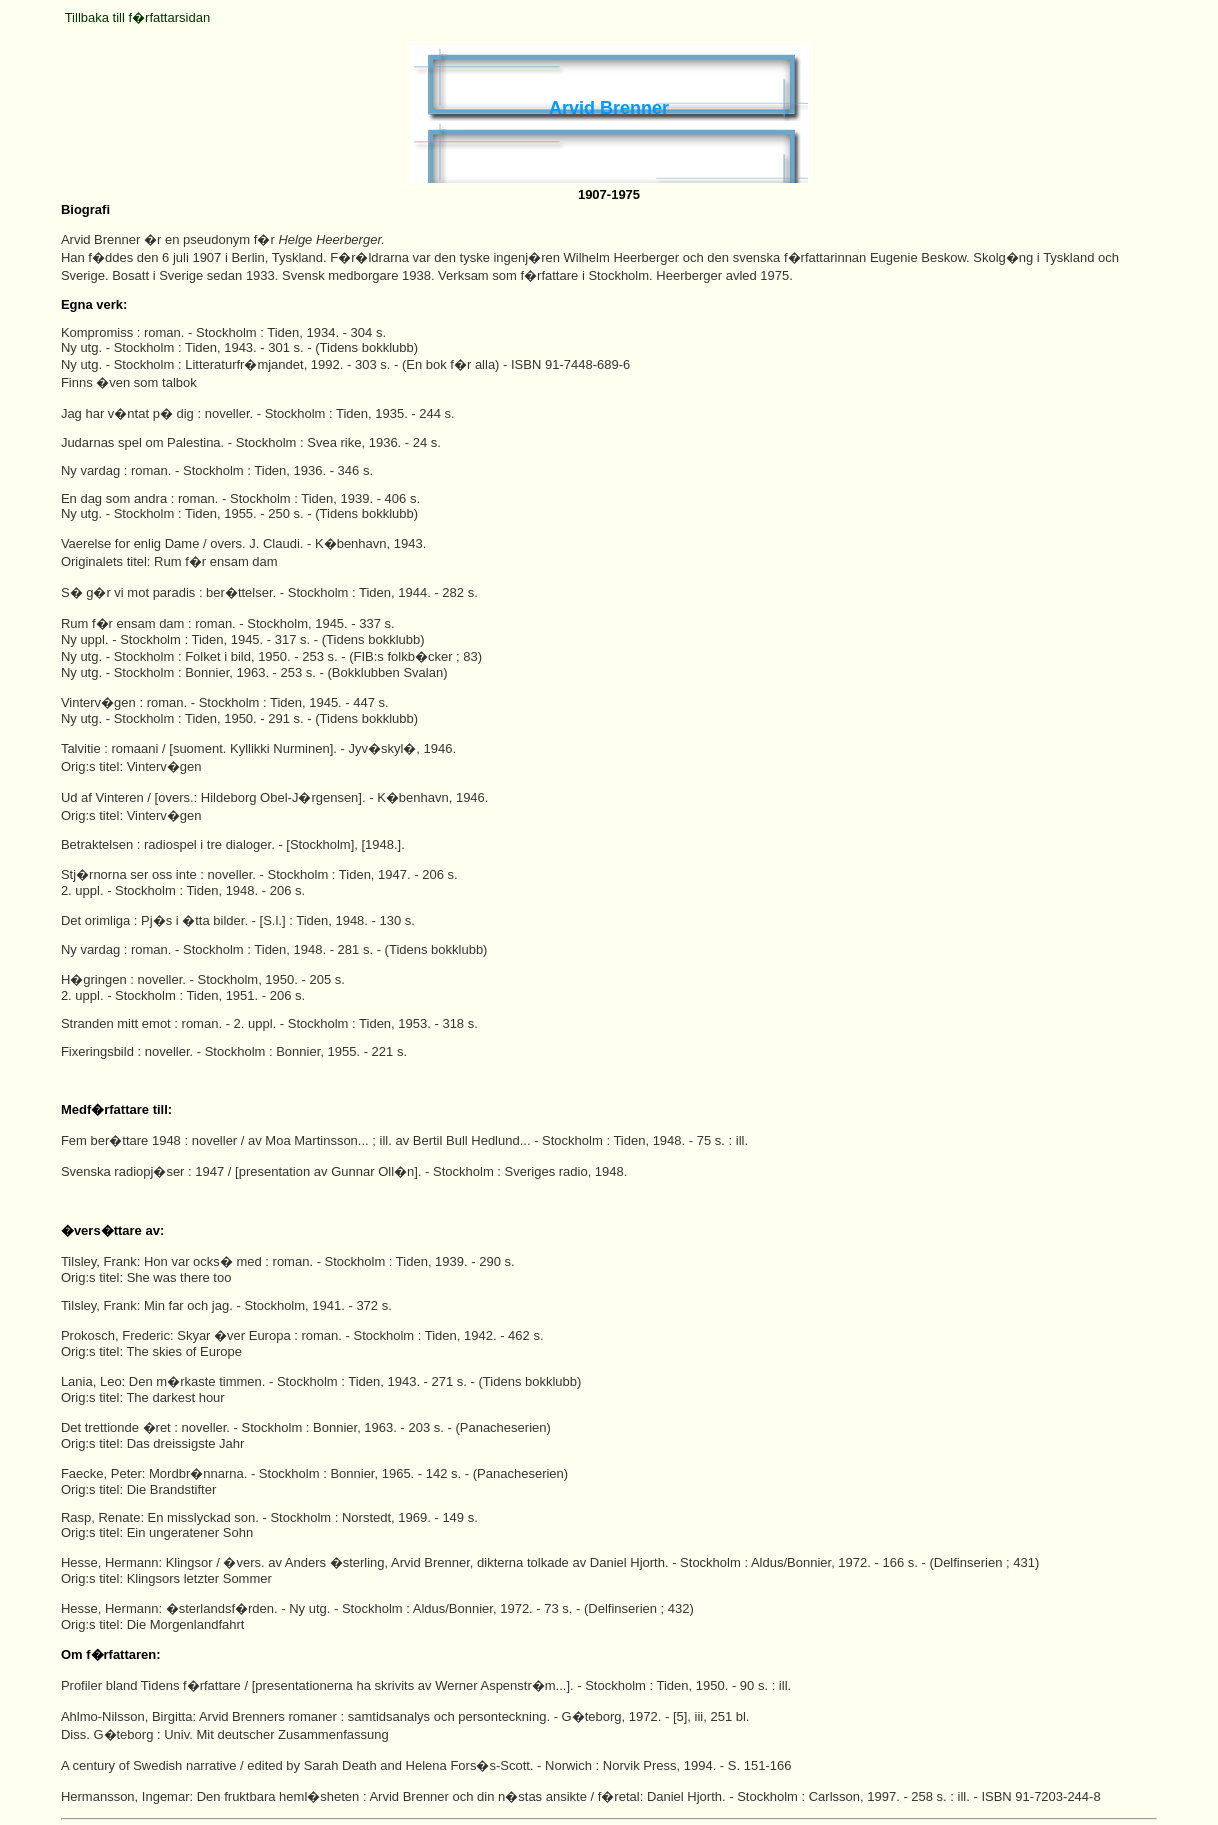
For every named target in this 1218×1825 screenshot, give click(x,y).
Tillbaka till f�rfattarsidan (137, 17)
